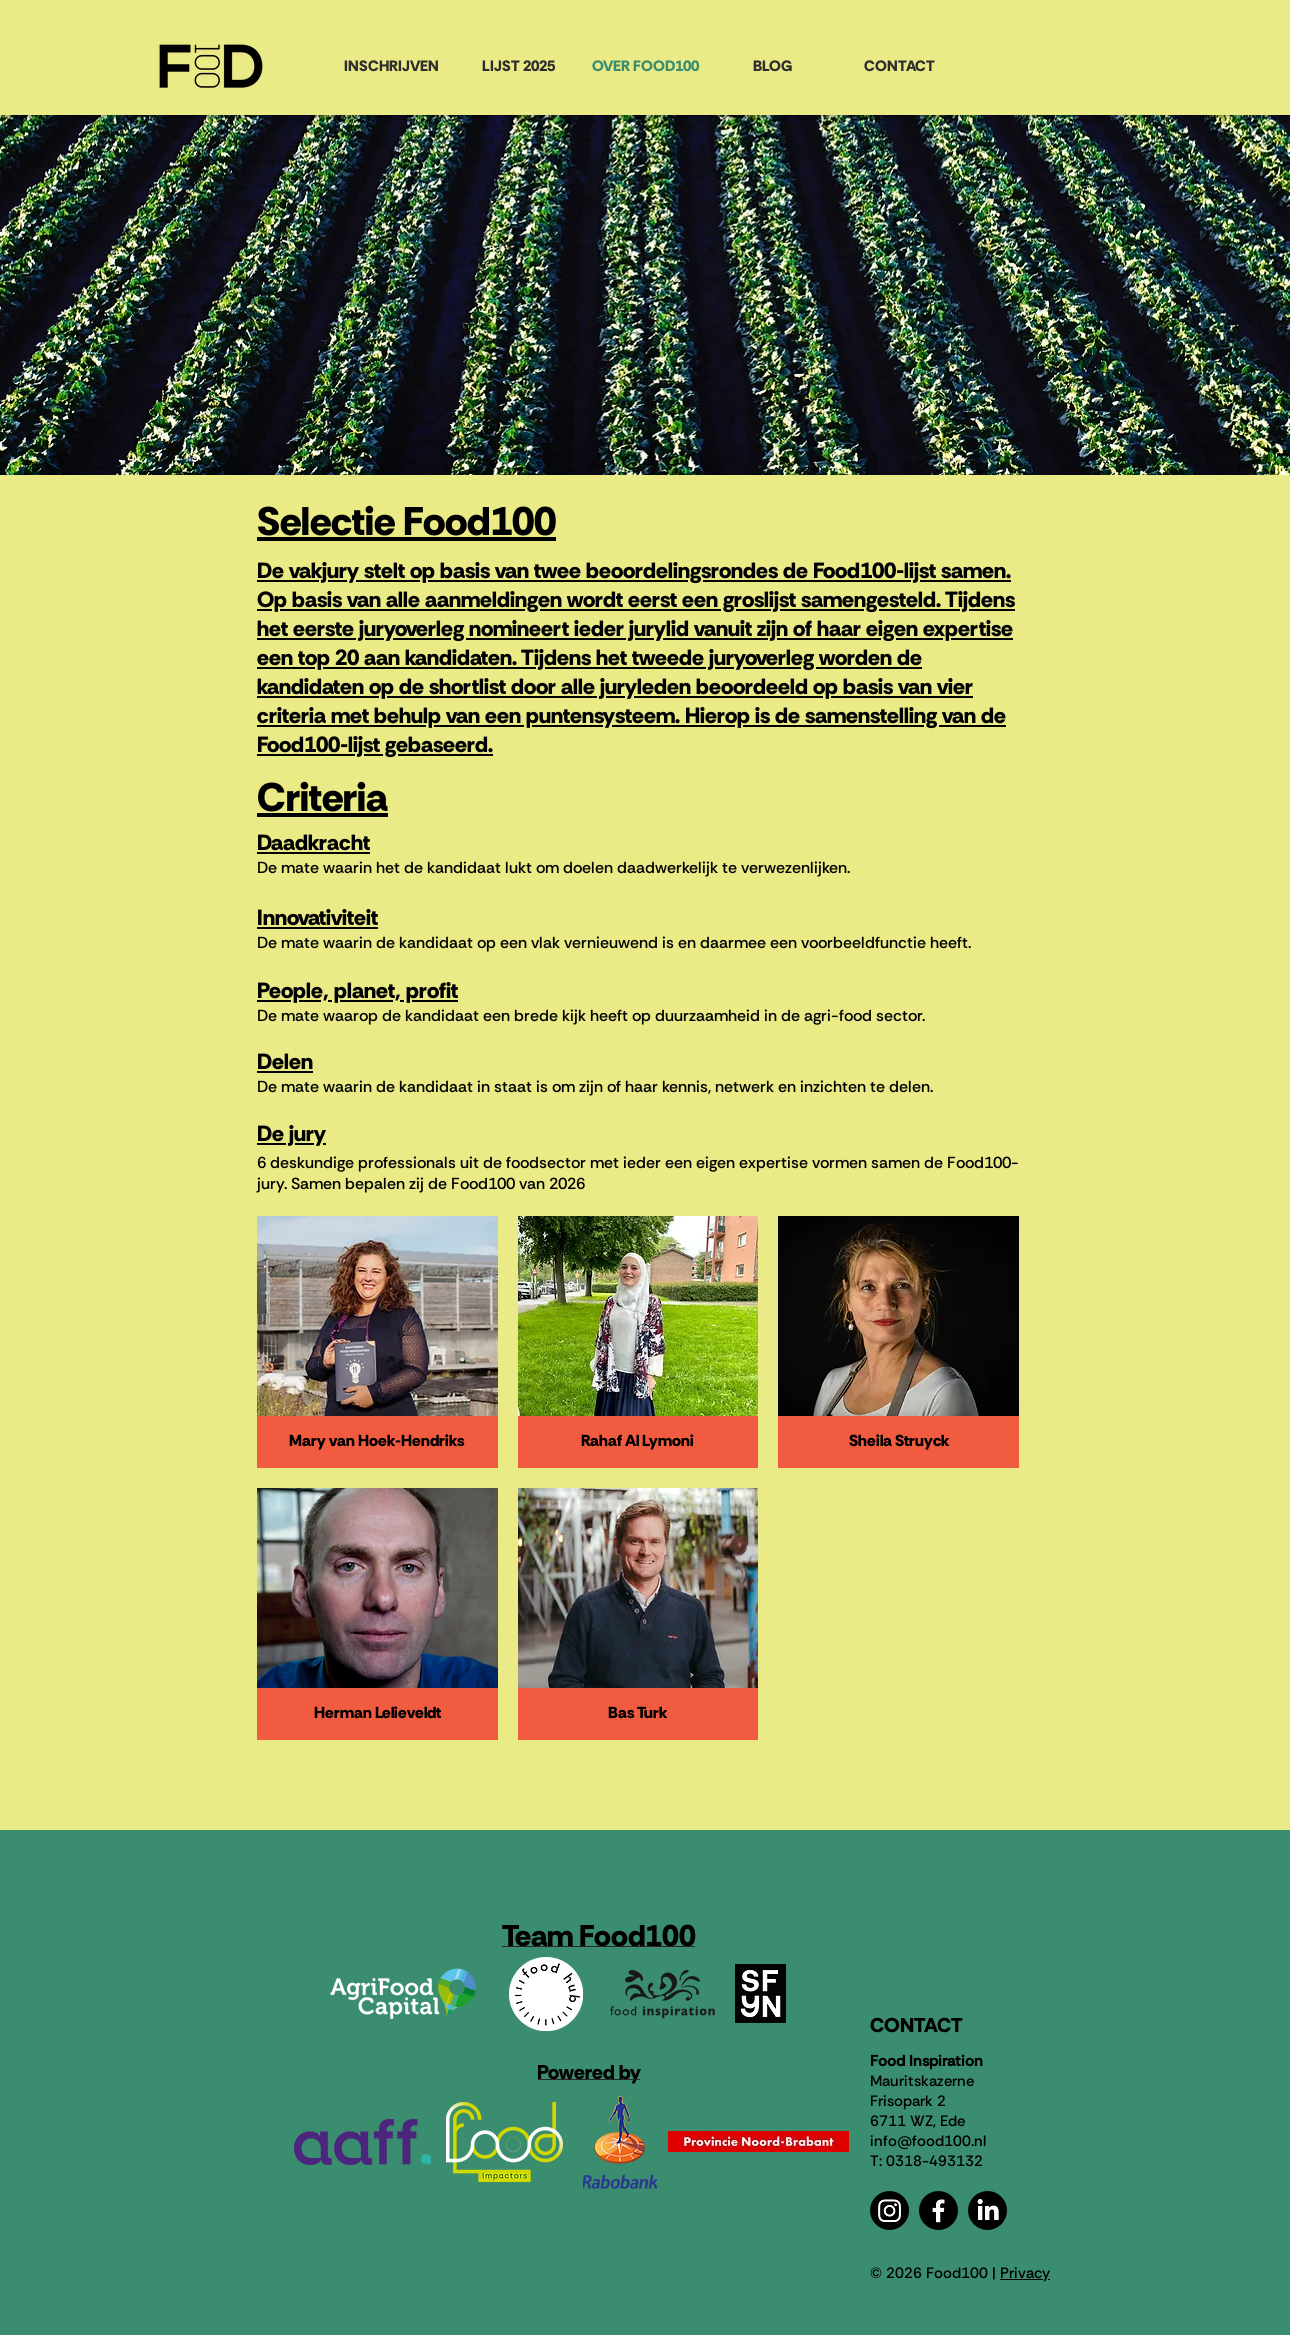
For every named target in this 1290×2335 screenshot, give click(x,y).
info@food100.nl (928, 2141)
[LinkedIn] (987, 2210)
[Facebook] (938, 2210)
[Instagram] (889, 2210)
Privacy (1025, 2273)
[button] (377, 1342)
